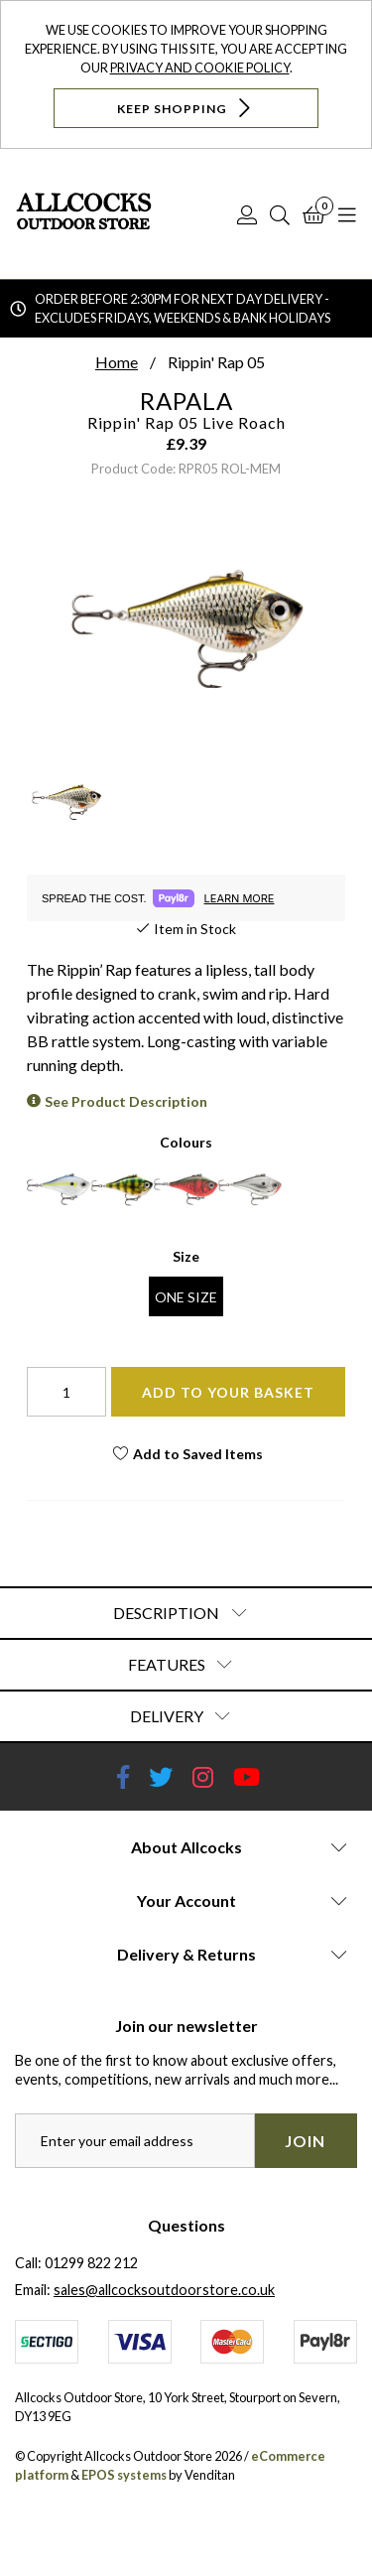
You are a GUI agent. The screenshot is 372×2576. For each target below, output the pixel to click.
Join (305, 2140)
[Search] (280, 214)
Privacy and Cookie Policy (200, 67)
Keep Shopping (186, 107)
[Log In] (247, 214)
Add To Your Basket (228, 1392)
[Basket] (314, 214)
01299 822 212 (91, 2262)
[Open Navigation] (347, 214)
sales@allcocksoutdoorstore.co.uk (164, 2289)
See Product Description (126, 1101)
